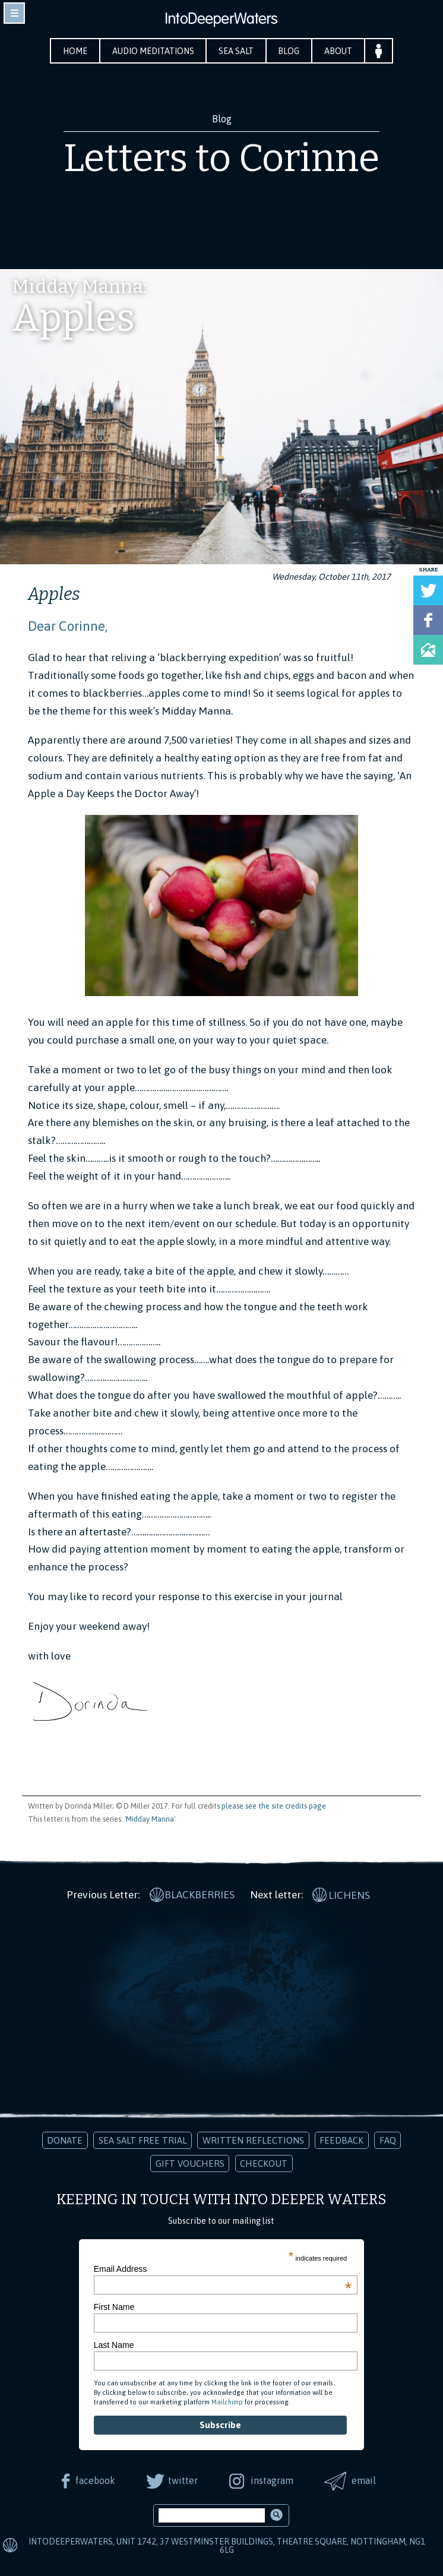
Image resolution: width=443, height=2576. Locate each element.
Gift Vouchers (190, 2162)
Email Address (223, 2267)
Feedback (341, 2140)
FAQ (387, 2140)
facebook (94, 2479)
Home (74, 51)
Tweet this (428, 590)
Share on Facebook (428, 620)
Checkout (263, 2162)
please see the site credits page (273, 1805)
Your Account (379, 50)
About (339, 51)
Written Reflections (253, 2140)
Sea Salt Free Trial (143, 2140)
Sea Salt (236, 51)
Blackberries (199, 1894)
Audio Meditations (152, 51)
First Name (114, 2306)
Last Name (114, 2344)
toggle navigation (14, 13)
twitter (182, 2479)
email (365, 2479)
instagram (272, 2479)
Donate (65, 2140)
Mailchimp (227, 2400)
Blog (289, 51)
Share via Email (428, 650)
